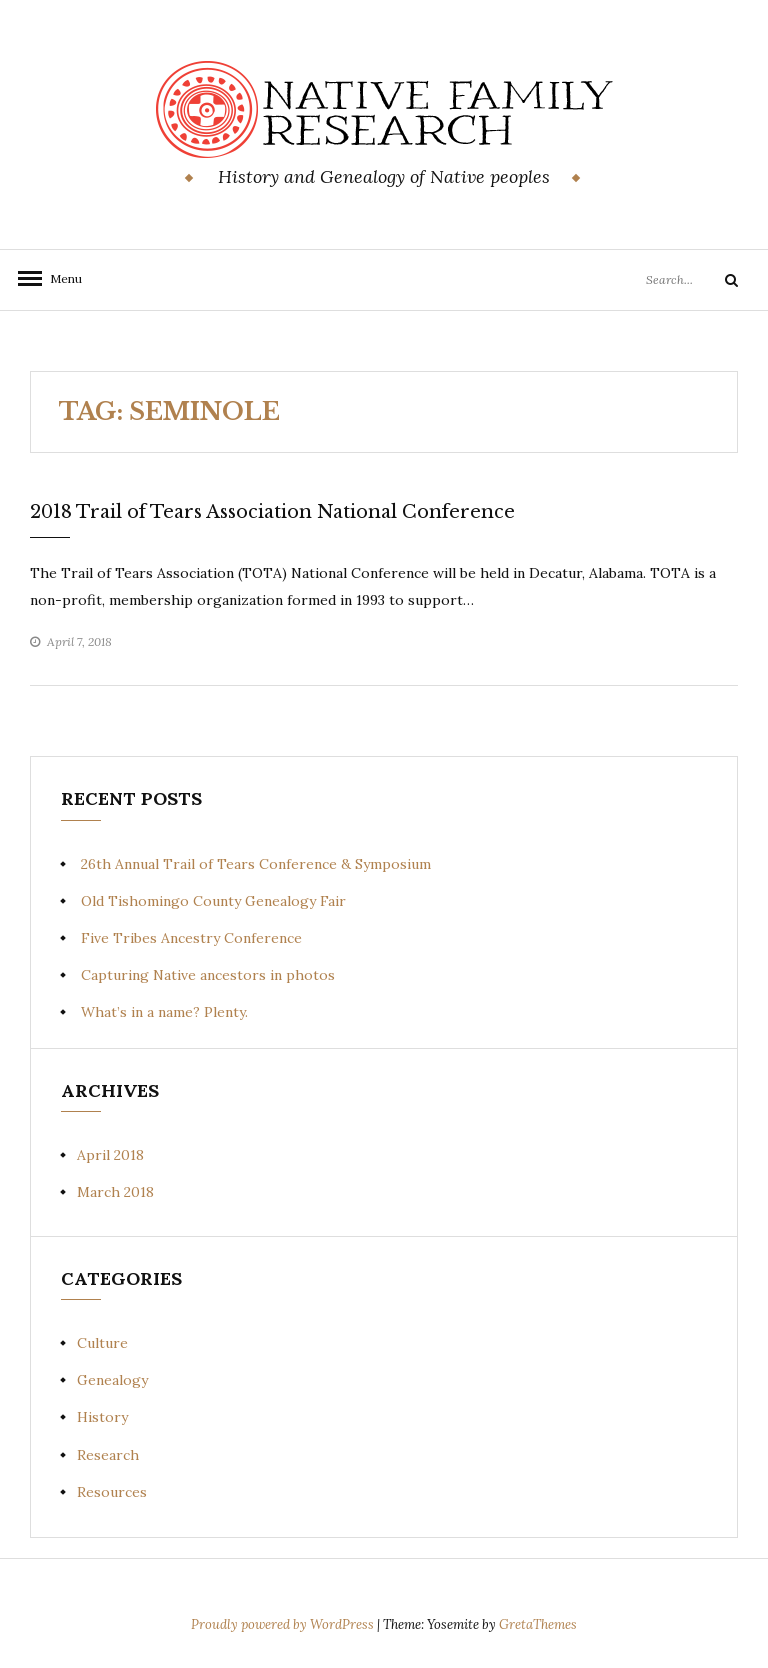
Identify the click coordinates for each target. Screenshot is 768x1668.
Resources (112, 1492)
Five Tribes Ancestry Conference (191, 938)
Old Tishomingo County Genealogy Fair (213, 901)
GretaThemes (538, 1624)
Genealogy (112, 1380)
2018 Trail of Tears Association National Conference (272, 512)
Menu (60, 278)
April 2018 (110, 1155)
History (102, 1417)
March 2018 (115, 1192)
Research (108, 1455)
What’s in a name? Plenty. (164, 1012)
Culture (102, 1343)
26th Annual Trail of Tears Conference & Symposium (256, 864)
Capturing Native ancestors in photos (208, 975)
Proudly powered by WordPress (284, 1624)
